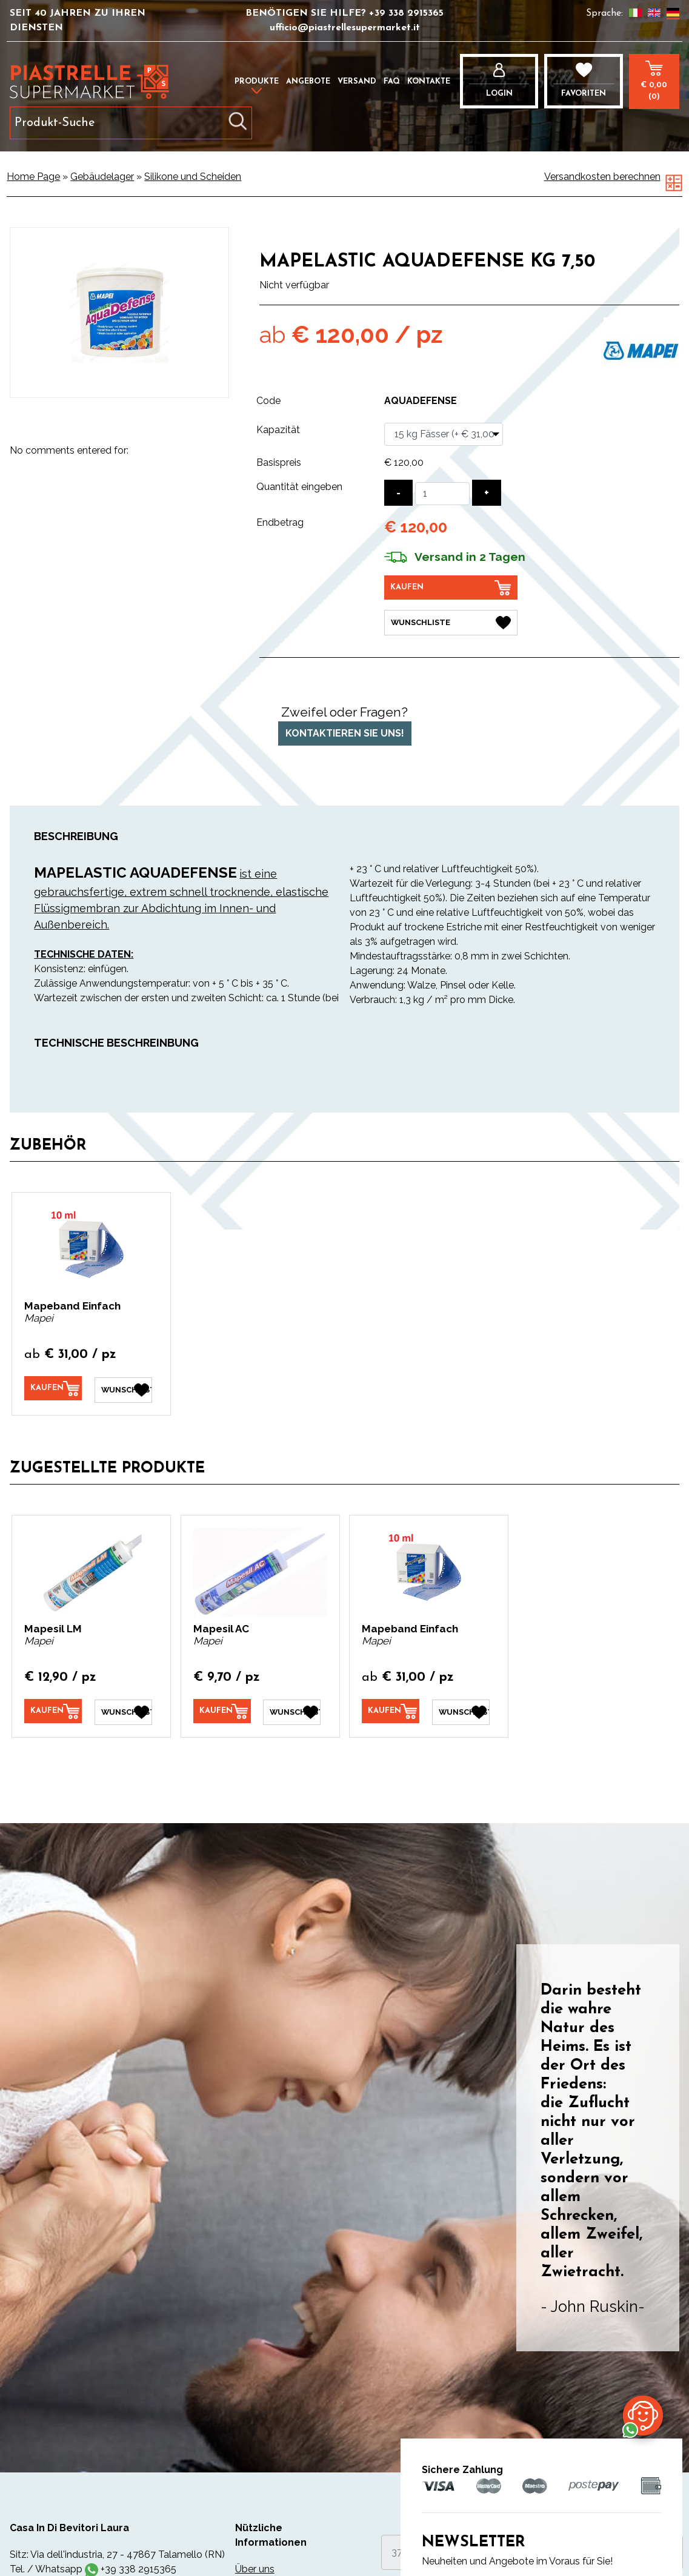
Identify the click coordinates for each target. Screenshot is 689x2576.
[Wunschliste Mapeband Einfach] (123, 1388)
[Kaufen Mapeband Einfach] (53, 1388)
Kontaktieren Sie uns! (344, 732)
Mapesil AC (221, 1627)
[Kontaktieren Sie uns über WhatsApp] (643, 2415)
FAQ (392, 81)
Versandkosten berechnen (602, 176)
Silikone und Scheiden (192, 176)
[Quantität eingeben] (442, 493)
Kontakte (428, 81)
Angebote (308, 81)
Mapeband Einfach (72, 1305)
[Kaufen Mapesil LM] (53, 1710)
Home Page (33, 176)
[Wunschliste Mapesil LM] (123, 1710)
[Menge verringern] (398, 493)
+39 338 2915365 (406, 13)
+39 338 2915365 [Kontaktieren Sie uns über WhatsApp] (138, 2567)
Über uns (255, 2567)
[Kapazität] (443, 434)
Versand (357, 81)
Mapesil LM (53, 1627)
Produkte (257, 81)
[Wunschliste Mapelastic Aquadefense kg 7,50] (451, 622)
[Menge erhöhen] (486, 493)
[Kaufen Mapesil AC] (222, 1710)
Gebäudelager (102, 176)
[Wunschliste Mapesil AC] (292, 1710)
